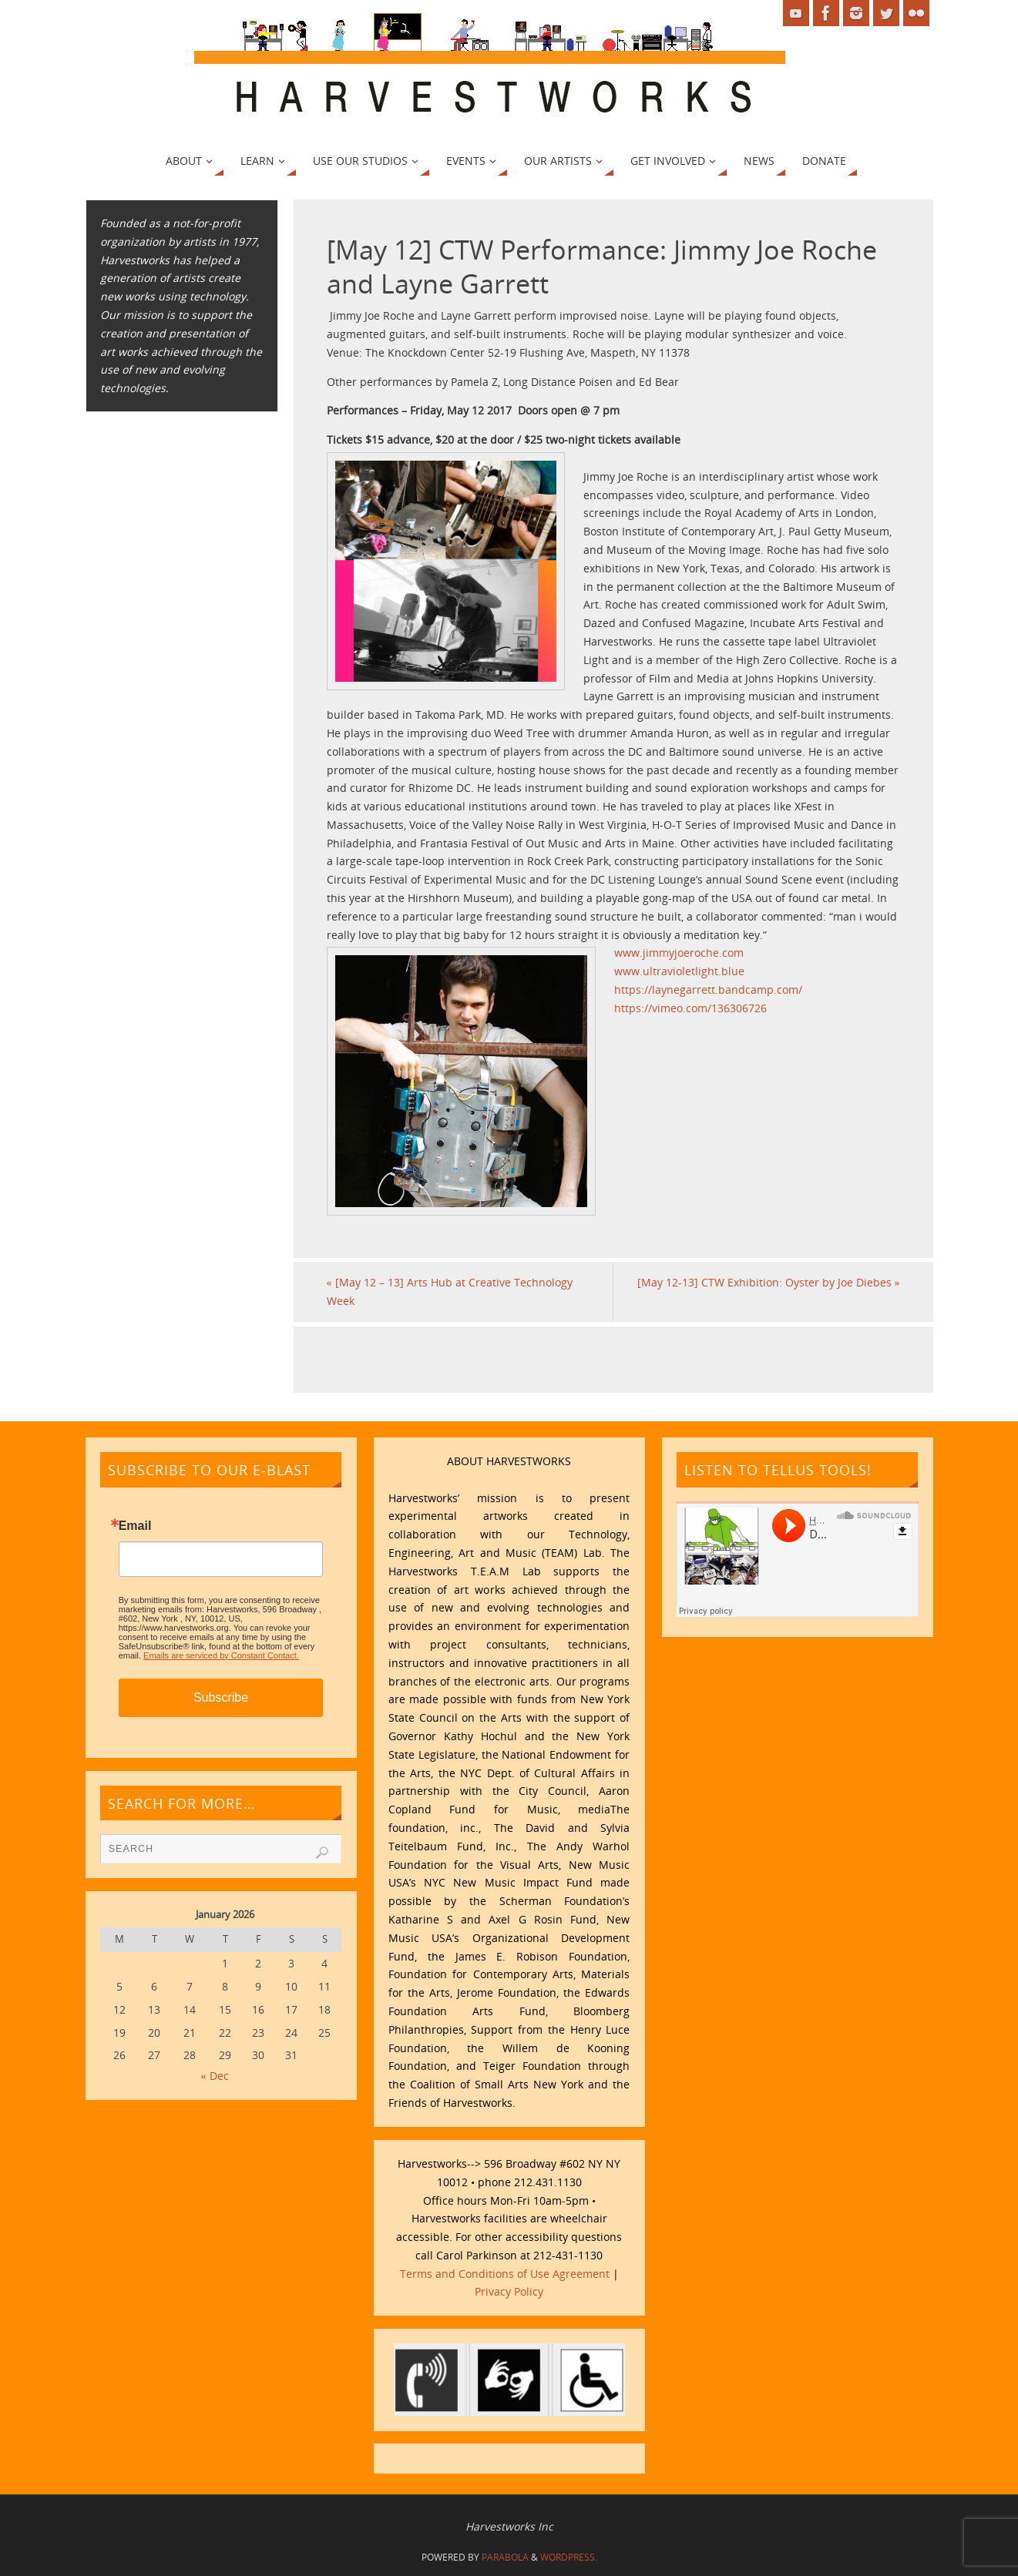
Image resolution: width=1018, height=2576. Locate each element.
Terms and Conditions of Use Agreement (505, 2273)
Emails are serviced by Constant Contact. (221, 1655)
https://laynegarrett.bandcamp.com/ (708, 989)
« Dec (215, 2075)
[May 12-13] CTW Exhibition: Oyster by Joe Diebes (768, 1282)
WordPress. (568, 2557)
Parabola (505, 2557)
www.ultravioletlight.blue (679, 971)
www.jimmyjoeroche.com (679, 952)
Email (135, 1526)
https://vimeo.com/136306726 (690, 1008)
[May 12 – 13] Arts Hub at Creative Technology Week (450, 1291)
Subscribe (220, 1697)
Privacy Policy (509, 2291)
